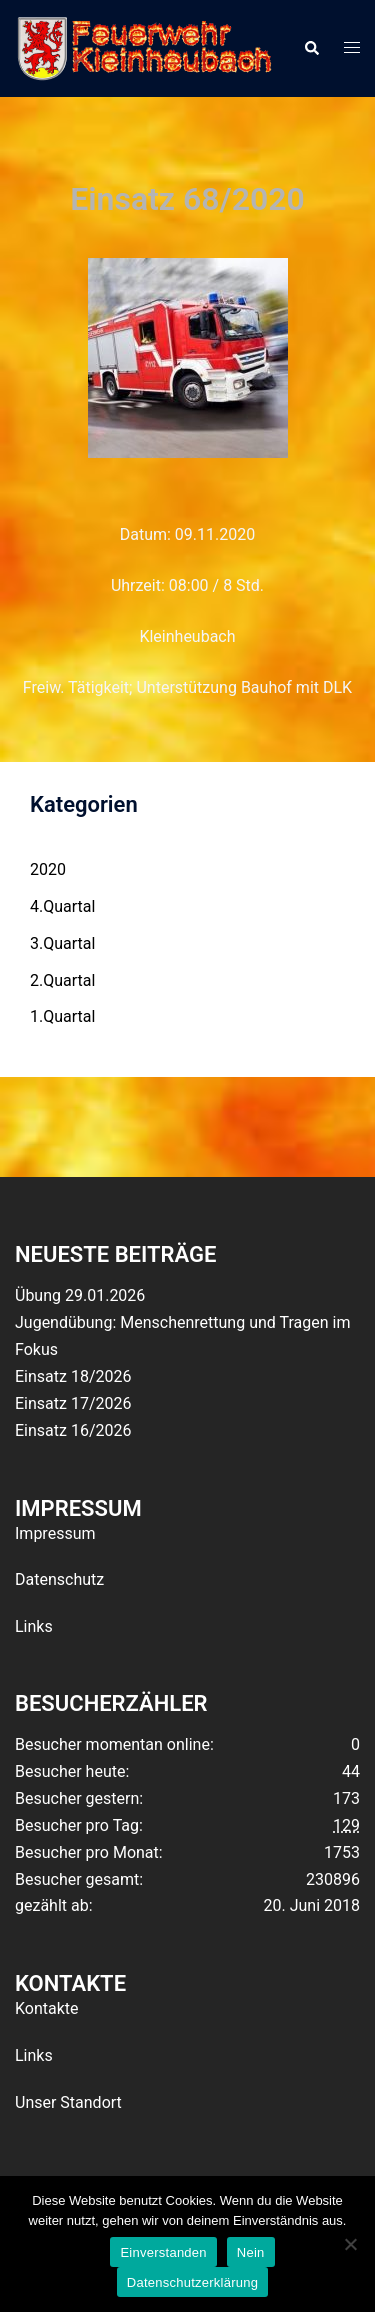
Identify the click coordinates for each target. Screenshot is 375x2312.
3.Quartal (62, 943)
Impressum (55, 1533)
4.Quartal (62, 906)
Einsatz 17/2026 (73, 1403)
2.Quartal (62, 980)
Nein (251, 2252)
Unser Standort (68, 2102)
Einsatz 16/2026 (73, 1430)
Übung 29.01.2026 (80, 1295)
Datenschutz (59, 1579)
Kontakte (47, 2008)
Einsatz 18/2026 (73, 1376)
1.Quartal (62, 1016)
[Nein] (350, 2244)
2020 (48, 869)
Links (34, 1626)
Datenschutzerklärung (192, 2282)
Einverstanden (163, 2252)
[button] (311, 48)
